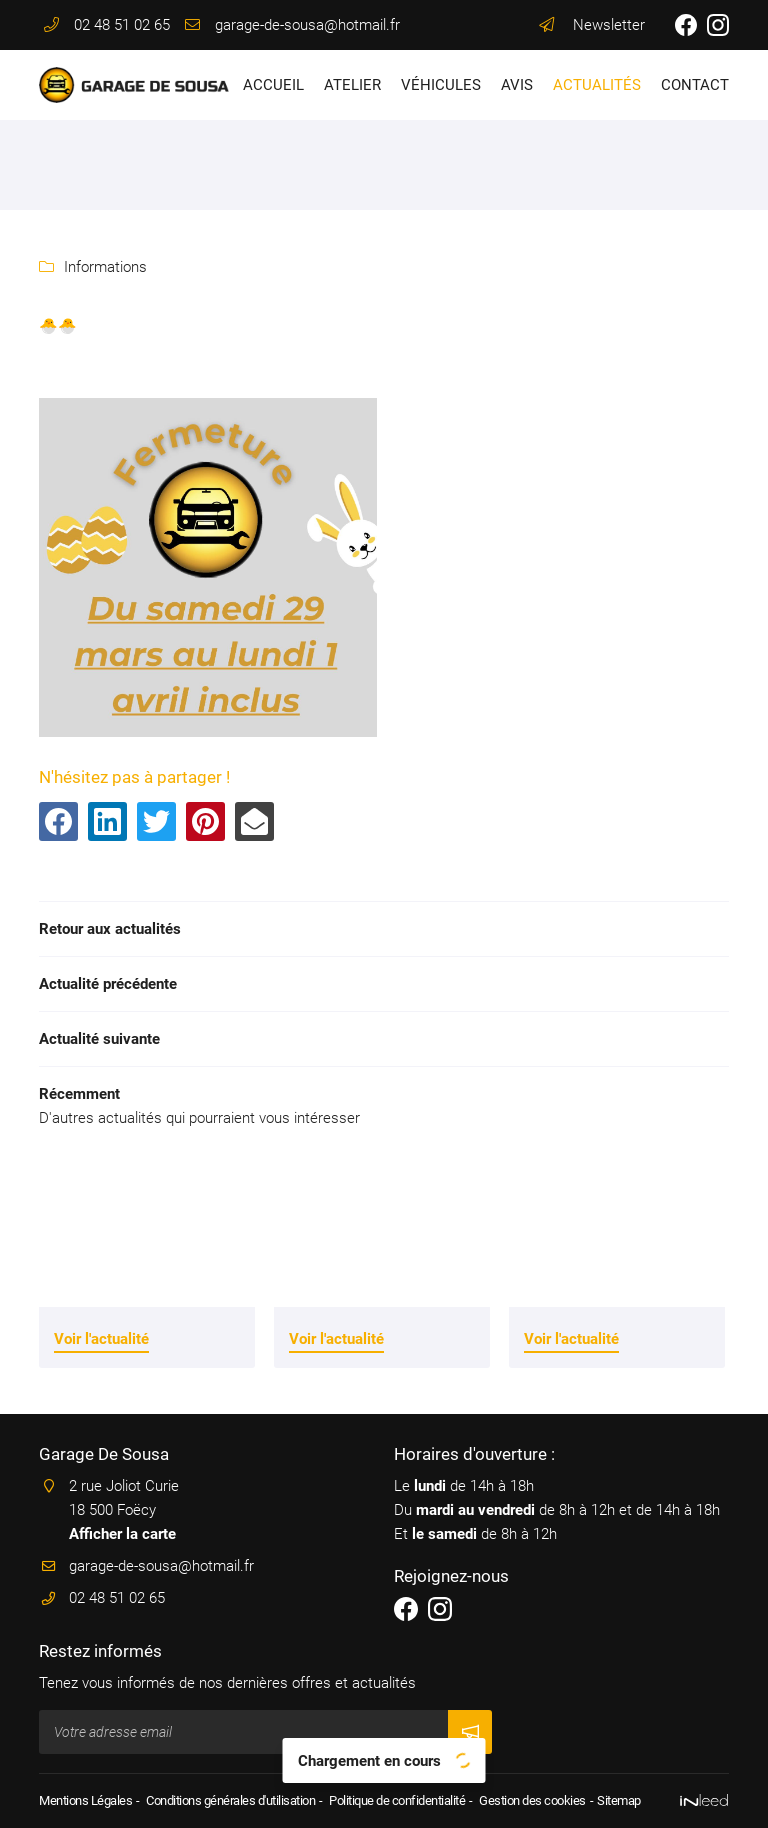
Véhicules (441, 85)
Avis (517, 85)
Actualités (597, 85)
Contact (695, 85)
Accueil (273, 85)
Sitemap (619, 1800)
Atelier (352, 85)
